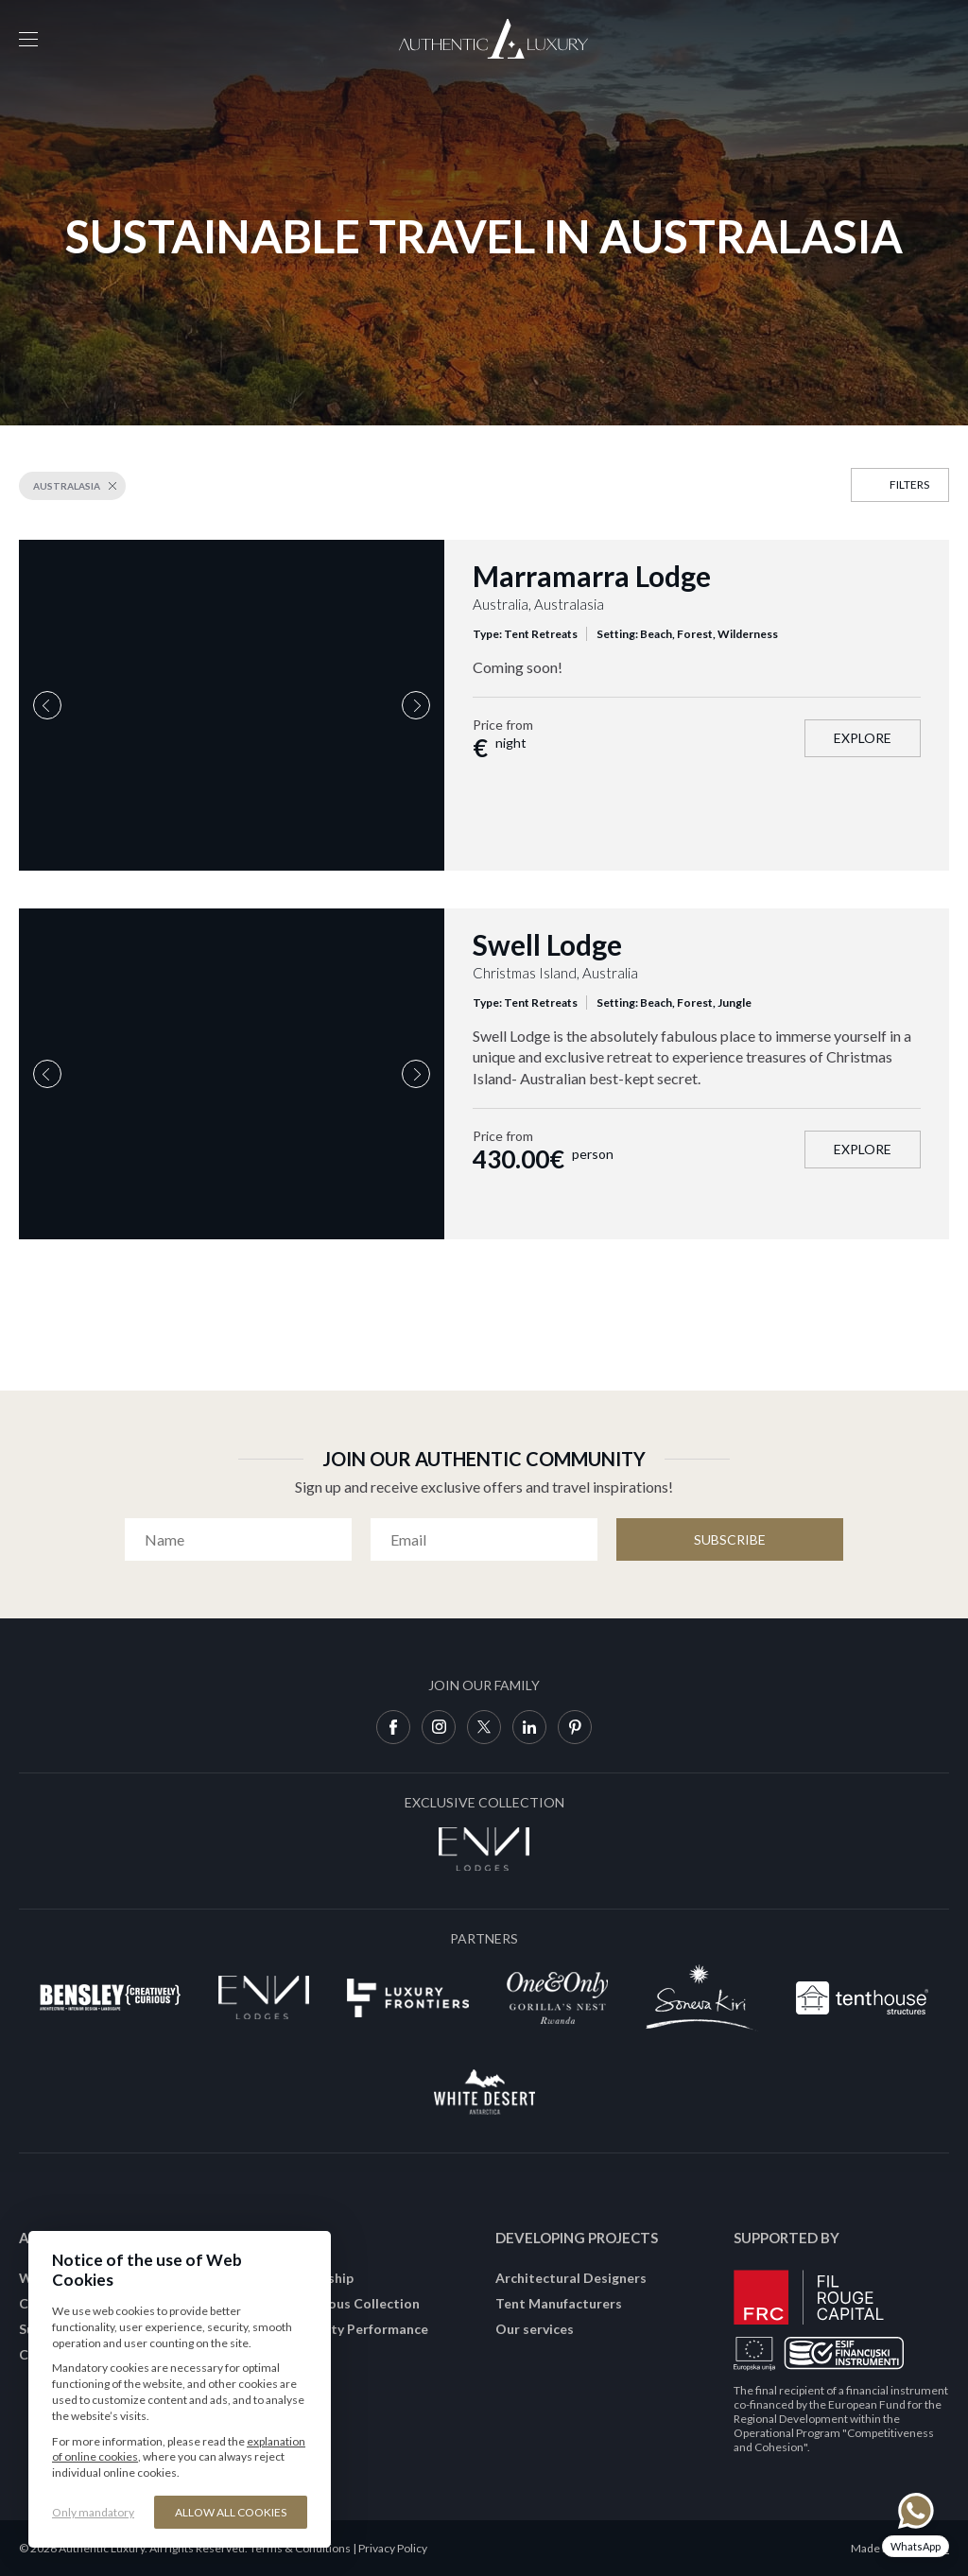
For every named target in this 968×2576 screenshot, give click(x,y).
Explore (862, 738)
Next (416, 705)
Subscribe (730, 1539)
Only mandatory (93, 2512)
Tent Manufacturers (558, 2303)
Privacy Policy (392, 2548)
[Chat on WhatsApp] (915, 2524)
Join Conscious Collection (338, 2303)
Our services (534, 2329)
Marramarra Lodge (592, 576)
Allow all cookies (230, 2512)
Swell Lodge (547, 944)
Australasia (66, 486)
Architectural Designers (571, 2278)
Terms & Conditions (300, 2548)
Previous (47, 705)
